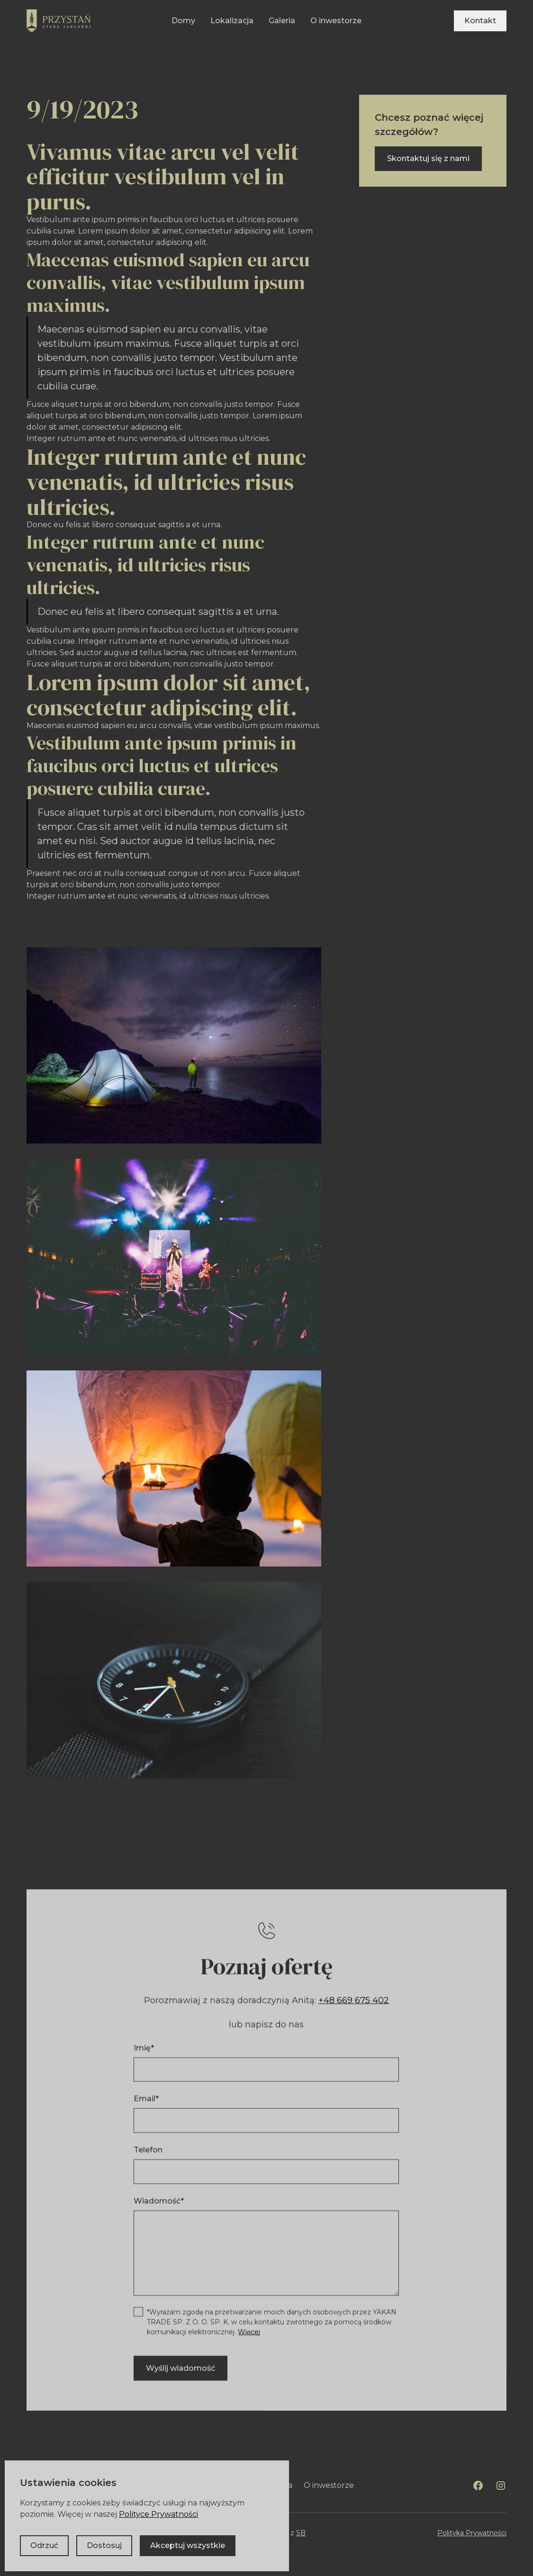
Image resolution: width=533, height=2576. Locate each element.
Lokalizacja (231, 20)
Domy (183, 20)
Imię (144, 2051)
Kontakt (480, 20)
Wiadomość (159, 2204)
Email (146, 2103)
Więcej (249, 2336)
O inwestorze (335, 20)
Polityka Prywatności (471, 2533)
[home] (58, 21)
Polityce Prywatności (158, 2514)
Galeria (282, 20)
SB (301, 2533)
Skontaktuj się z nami (428, 158)
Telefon (148, 2153)
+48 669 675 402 (353, 2004)
